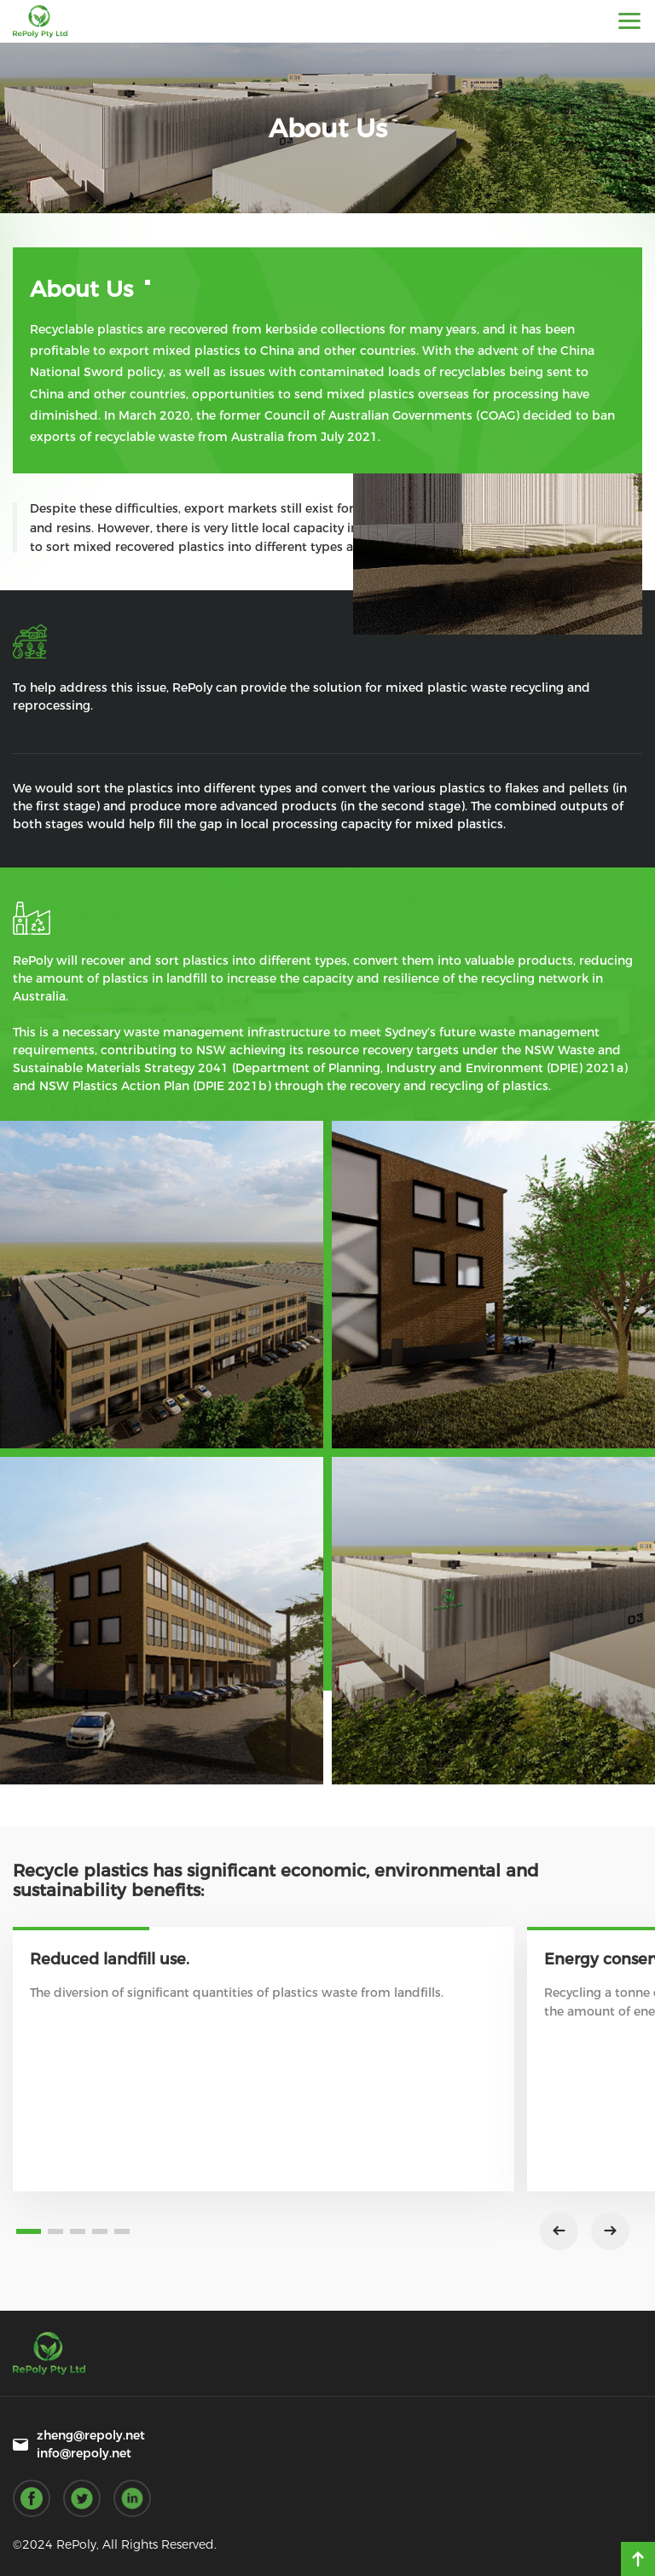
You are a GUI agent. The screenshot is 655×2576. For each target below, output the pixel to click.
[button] (28, 2231)
